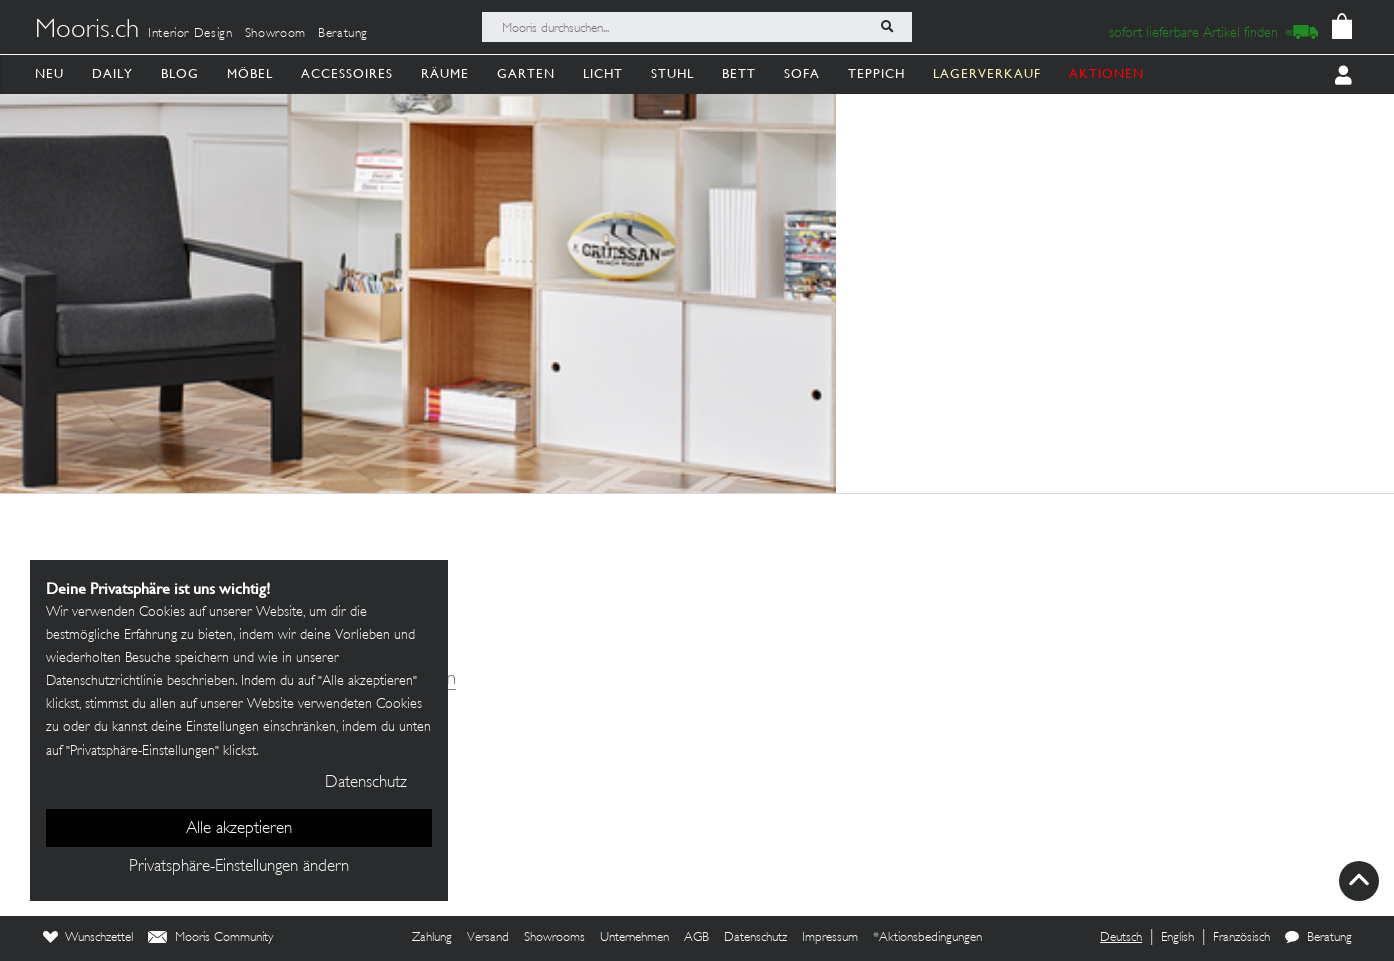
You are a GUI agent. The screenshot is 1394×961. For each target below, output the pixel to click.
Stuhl (672, 73)
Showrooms (554, 938)
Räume (445, 73)
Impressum (830, 938)
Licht (603, 73)
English (1177, 938)
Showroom (275, 34)
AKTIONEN (1106, 73)
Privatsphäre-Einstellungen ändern (239, 867)
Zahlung (432, 938)
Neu (49, 73)
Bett (739, 73)
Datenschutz (755, 938)
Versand (488, 938)
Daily (112, 73)
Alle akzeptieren (239, 829)
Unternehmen (634, 938)
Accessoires (347, 73)
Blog (180, 73)
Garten (526, 73)
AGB (696, 938)
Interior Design (190, 34)
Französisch (1241, 938)
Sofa (802, 73)
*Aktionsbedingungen (927, 938)
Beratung (343, 34)
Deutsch (1121, 938)
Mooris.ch (87, 31)
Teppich (876, 73)
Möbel (250, 73)
